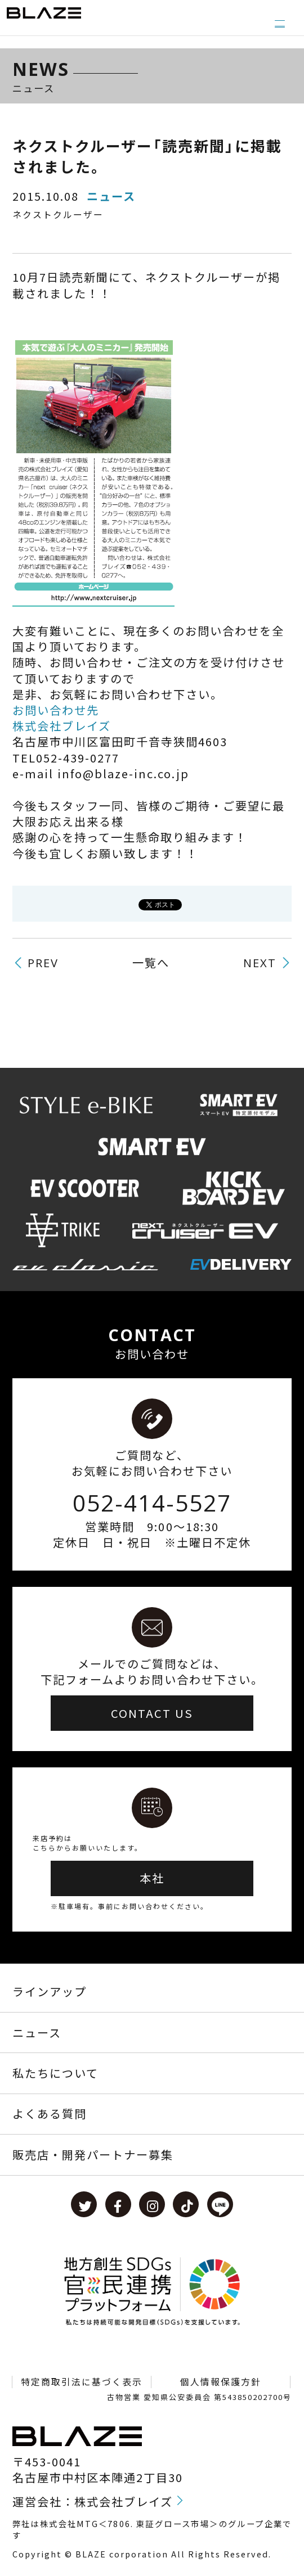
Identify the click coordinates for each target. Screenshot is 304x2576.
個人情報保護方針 (220, 2382)
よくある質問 (49, 2113)
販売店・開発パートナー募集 (92, 2154)
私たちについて (55, 2073)
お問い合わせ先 (55, 710)
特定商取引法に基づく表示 (81, 2382)
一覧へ (150, 963)
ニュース (36, 2032)
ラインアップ (49, 1991)
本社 (152, 1878)
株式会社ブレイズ (61, 726)
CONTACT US (152, 1713)
